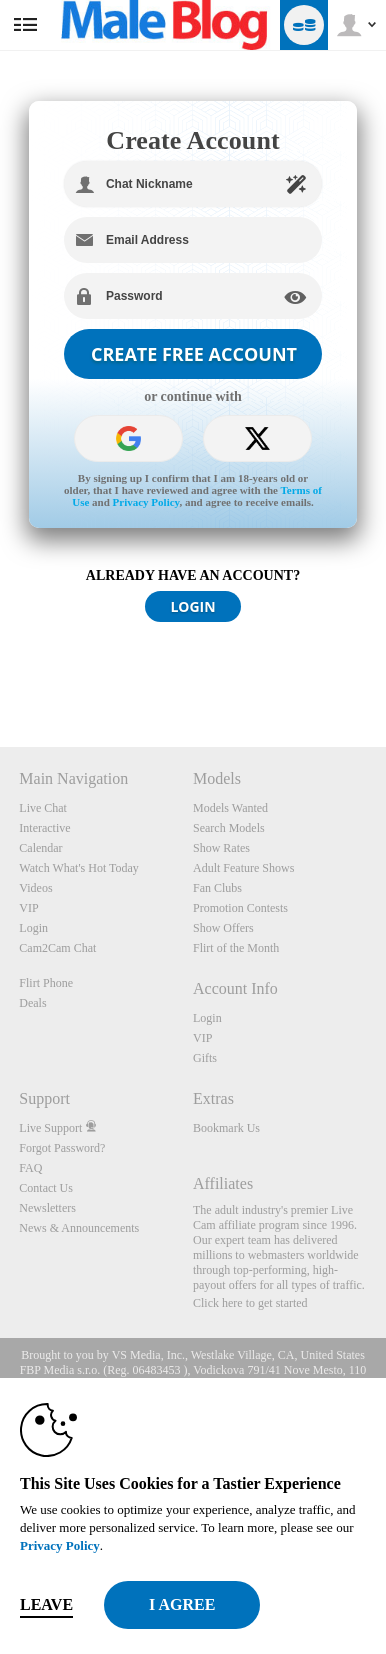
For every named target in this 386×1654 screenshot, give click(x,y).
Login (33, 928)
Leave (46, 1604)
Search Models (229, 828)
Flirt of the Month (236, 948)
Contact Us (46, 1188)
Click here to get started (250, 1303)
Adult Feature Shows (243, 868)
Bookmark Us (226, 1128)
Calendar (40, 848)
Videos (35, 888)
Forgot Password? (62, 1148)
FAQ (30, 1168)
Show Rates (221, 848)
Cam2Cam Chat (57, 948)
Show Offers (223, 928)
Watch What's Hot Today (79, 868)
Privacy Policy (146, 502)
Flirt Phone (46, 983)
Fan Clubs (217, 888)
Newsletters (47, 1208)
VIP (28, 908)
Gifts (205, 1058)
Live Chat (43, 808)
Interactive (44, 828)
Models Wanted (230, 808)
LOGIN (192, 606)
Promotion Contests (240, 908)
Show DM (0, 672)
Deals (32, 1003)
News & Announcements (79, 1228)
